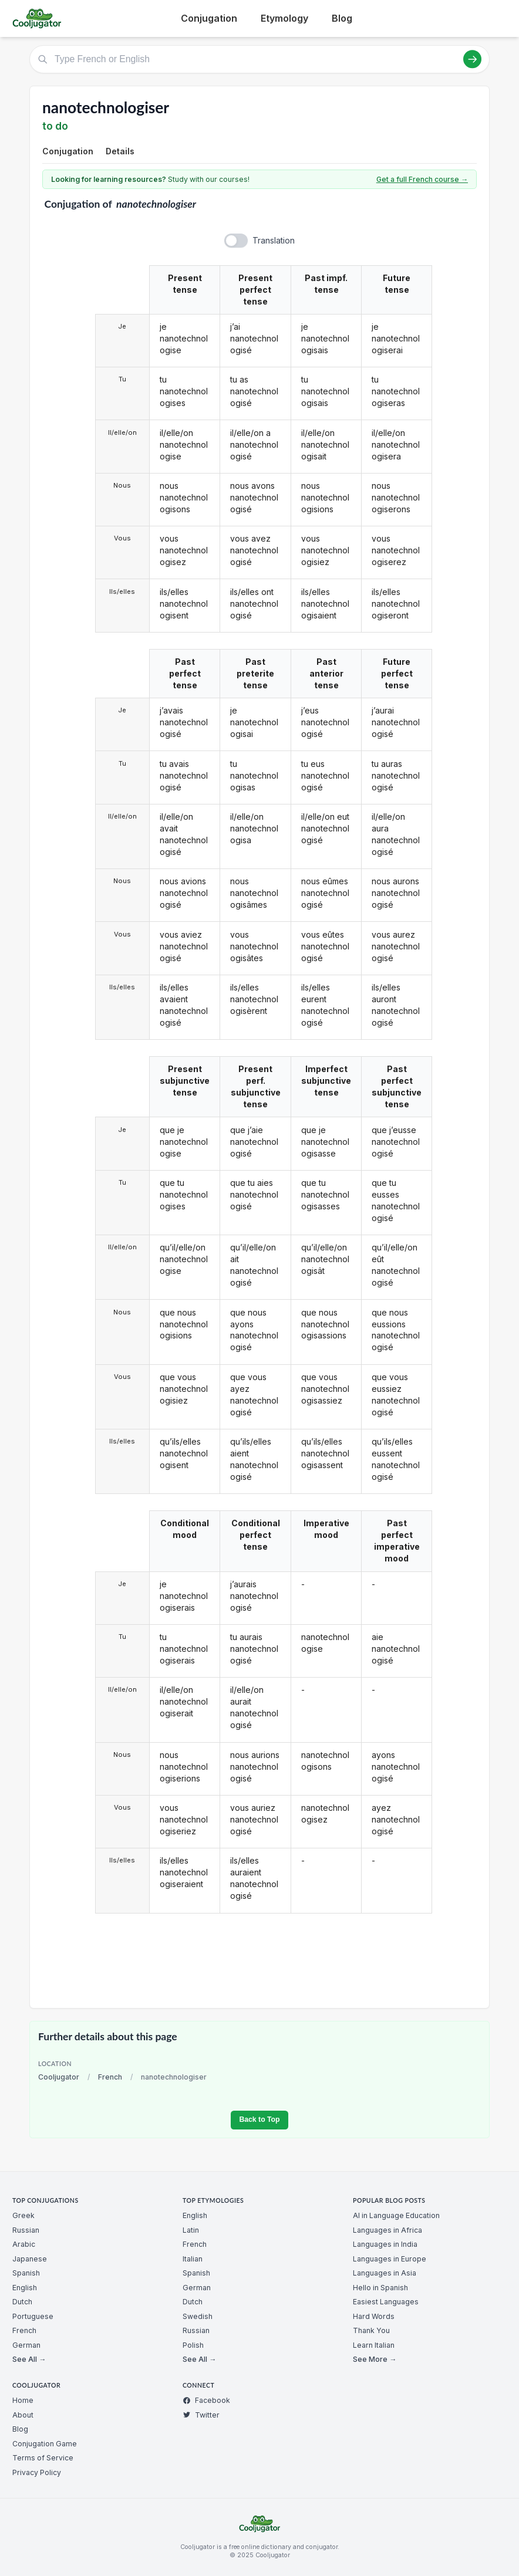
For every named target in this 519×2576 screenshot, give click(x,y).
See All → (29, 2359)
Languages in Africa (387, 2230)
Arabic (23, 2244)
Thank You (371, 2330)
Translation (273, 240)
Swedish (198, 2316)
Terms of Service (42, 2457)
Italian (193, 2258)
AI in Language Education (396, 2215)
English (24, 2287)
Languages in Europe (389, 2258)
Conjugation (209, 18)
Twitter (201, 2415)
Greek (23, 2215)
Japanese (29, 2258)
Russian (25, 2230)
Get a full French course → (422, 179)
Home (22, 2400)
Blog (342, 18)
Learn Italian (374, 2345)
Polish (193, 2345)
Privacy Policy (36, 2472)
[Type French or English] (259, 59)
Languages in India (385, 2244)
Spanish (26, 2273)
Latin (191, 2230)
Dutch (22, 2301)
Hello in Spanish (380, 2287)
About (22, 2415)
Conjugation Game (44, 2443)
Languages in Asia (384, 2273)
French (110, 2077)
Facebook (206, 2400)
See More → (374, 2359)
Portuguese (32, 2316)
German (26, 2345)
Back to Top (259, 2119)
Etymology (284, 18)
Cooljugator (58, 2077)
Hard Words (374, 2316)
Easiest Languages (386, 2301)
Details (120, 151)
